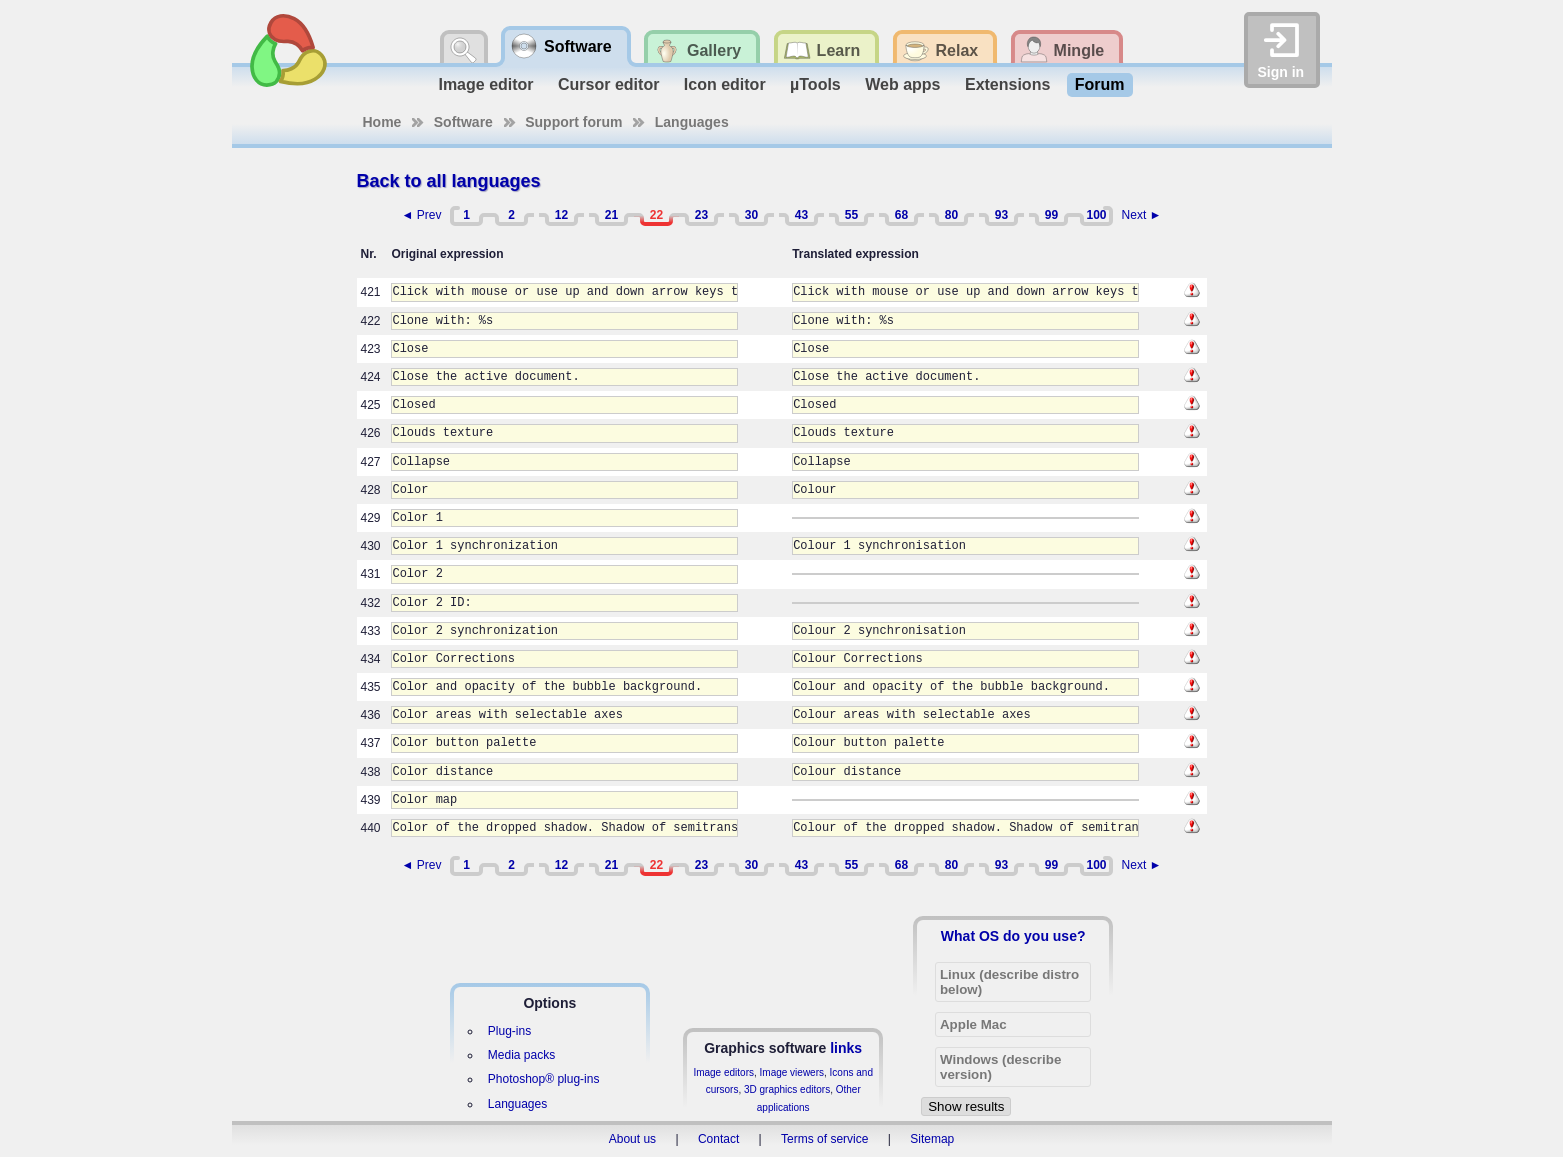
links (846, 1048)
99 (1051, 215)
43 (801, 215)
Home (382, 122)
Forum (1100, 84)
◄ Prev (422, 215)
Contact (718, 1139)
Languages (692, 122)
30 (751, 215)
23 (701, 215)
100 (1096, 215)
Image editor (485, 84)
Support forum (573, 122)
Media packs (521, 1055)
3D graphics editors (787, 1089)
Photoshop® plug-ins (544, 1079)
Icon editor (725, 84)
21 (611, 215)
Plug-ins (509, 1031)
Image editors (723, 1072)
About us (632, 1139)
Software (463, 122)
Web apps (902, 84)
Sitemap (932, 1139)
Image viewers (792, 1072)
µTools (815, 84)
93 (1001, 215)
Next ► (1142, 215)
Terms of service (824, 1139)
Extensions (1007, 84)
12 (561, 215)
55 (851, 215)
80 (951, 215)
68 (901, 215)
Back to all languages (449, 181)
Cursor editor (608, 84)
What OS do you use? (1013, 936)
